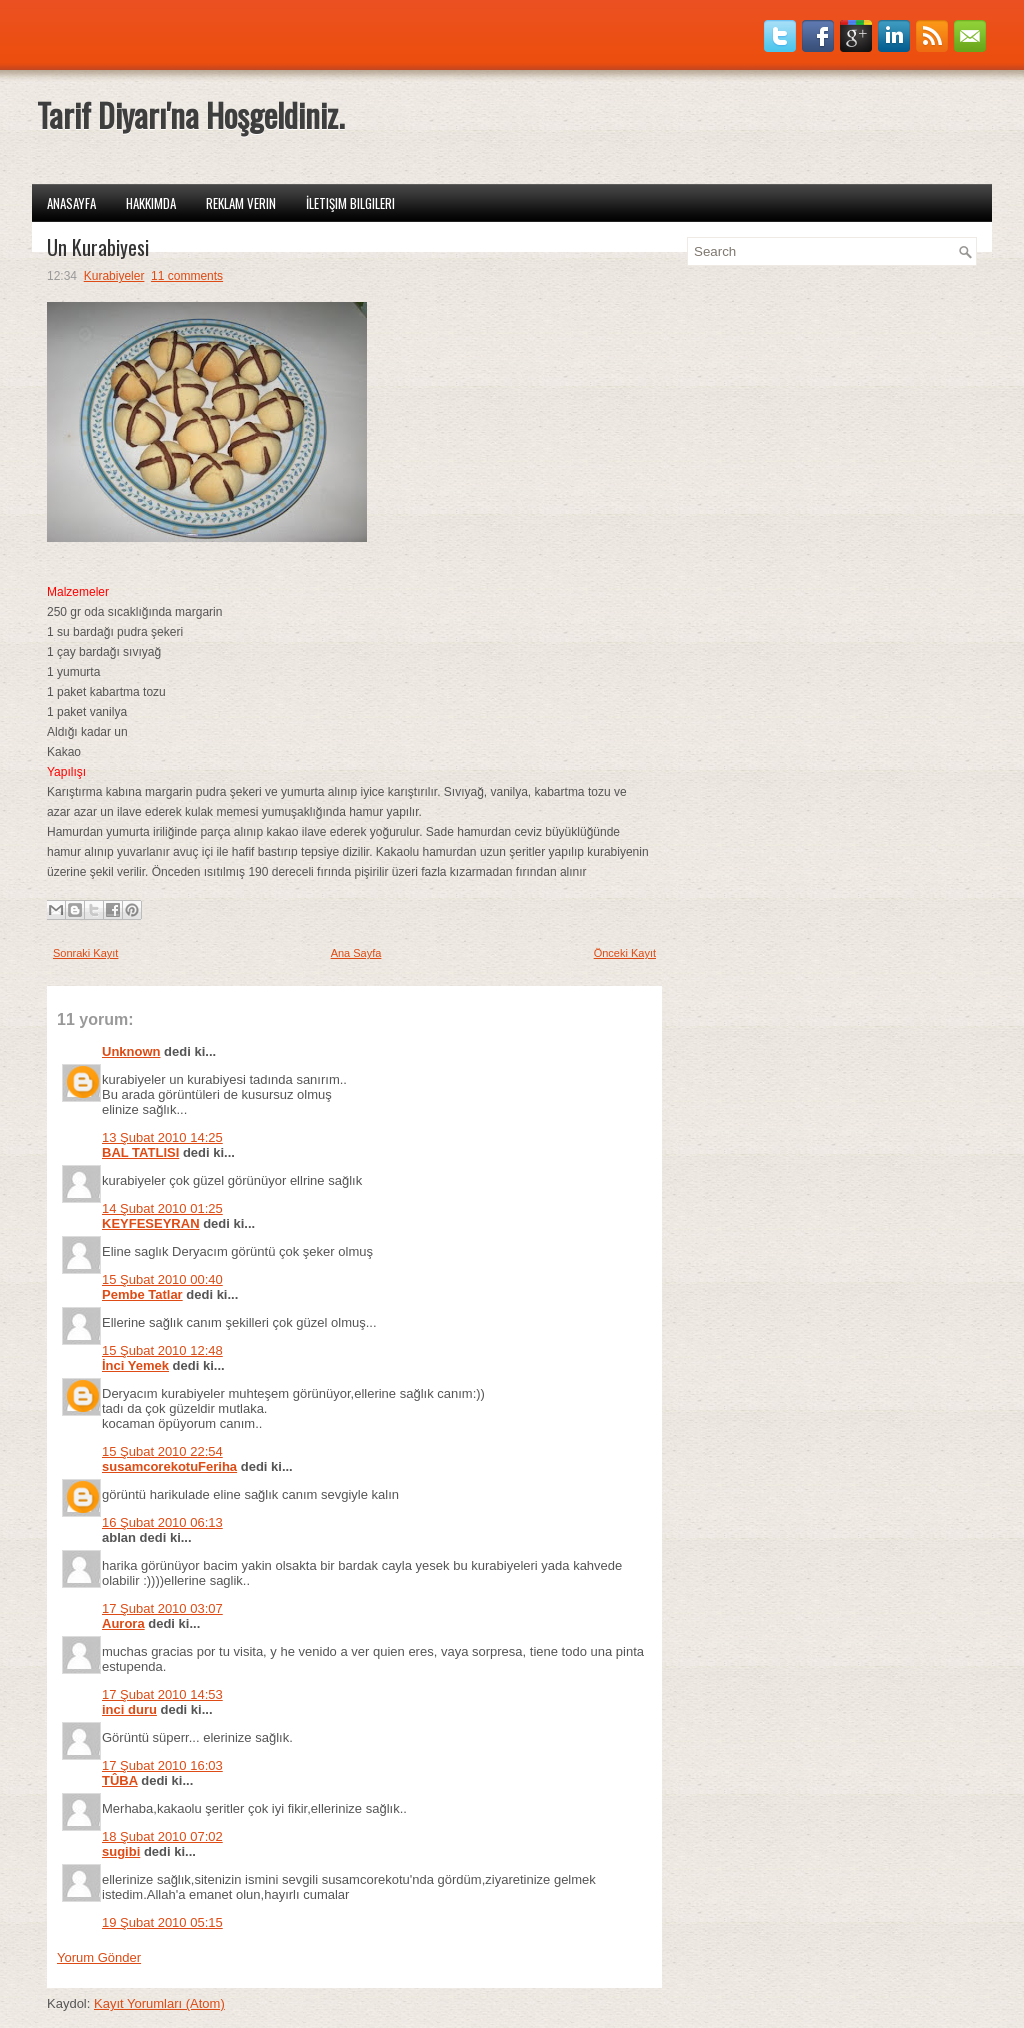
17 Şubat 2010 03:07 (162, 1608)
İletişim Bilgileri (350, 203)
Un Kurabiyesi (98, 247)
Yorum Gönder (99, 1957)
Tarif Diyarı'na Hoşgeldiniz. (190, 114)
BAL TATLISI (140, 1152)
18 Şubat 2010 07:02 (162, 1836)
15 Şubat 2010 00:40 (162, 1279)
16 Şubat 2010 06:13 (162, 1522)
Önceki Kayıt (625, 953)
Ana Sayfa (356, 953)
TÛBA (120, 1780)
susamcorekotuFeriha (169, 1466)
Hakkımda (151, 203)
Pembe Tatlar (142, 1294)
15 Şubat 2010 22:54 (162, 1451)
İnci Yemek (135, 1365)
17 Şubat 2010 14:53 (162, 1694)
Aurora (123, 1623)
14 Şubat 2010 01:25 (162, 1208)
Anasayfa (71, 203)
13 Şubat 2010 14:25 (162, 1137)
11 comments (187, 276)
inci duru (129, 1709)
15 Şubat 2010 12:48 (162, 1350)
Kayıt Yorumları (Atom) (159, 2003)
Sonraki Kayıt (85, 953)
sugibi (121, 1851)
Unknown (131, 1051)
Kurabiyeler (114, 276)
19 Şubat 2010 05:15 (162, 1922)
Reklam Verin (241, 203)
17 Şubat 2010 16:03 (162, 1765)
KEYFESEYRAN (151, 1223)
